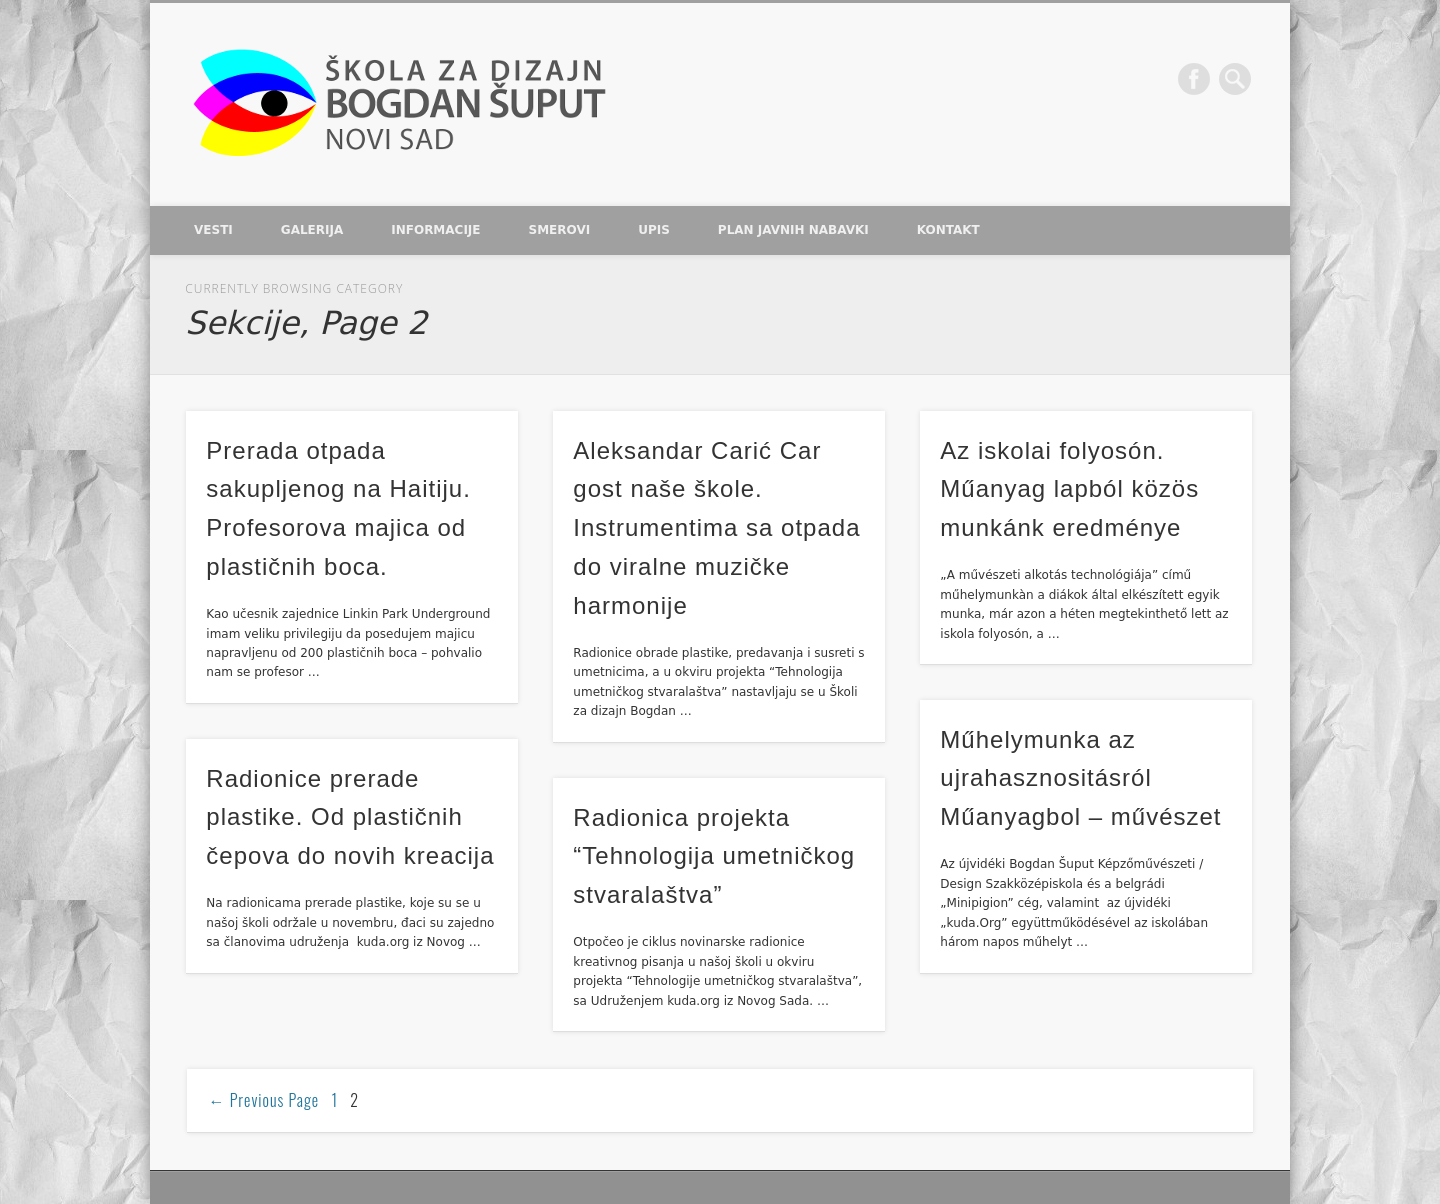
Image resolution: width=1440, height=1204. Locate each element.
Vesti (213, 230)
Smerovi (560, 230)
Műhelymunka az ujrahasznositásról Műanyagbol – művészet (1080, 778)
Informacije (435, 230)
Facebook (1194, 79)
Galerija (312, 230)
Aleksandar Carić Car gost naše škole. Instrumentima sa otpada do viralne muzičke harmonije (716, 528)
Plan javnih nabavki (793, 230)
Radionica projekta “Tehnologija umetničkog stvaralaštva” (714, 856)
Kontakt (948, 230)
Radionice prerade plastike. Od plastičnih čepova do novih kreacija (350, 817)
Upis (654, 230)
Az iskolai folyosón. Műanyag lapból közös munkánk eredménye (1069, 489)
